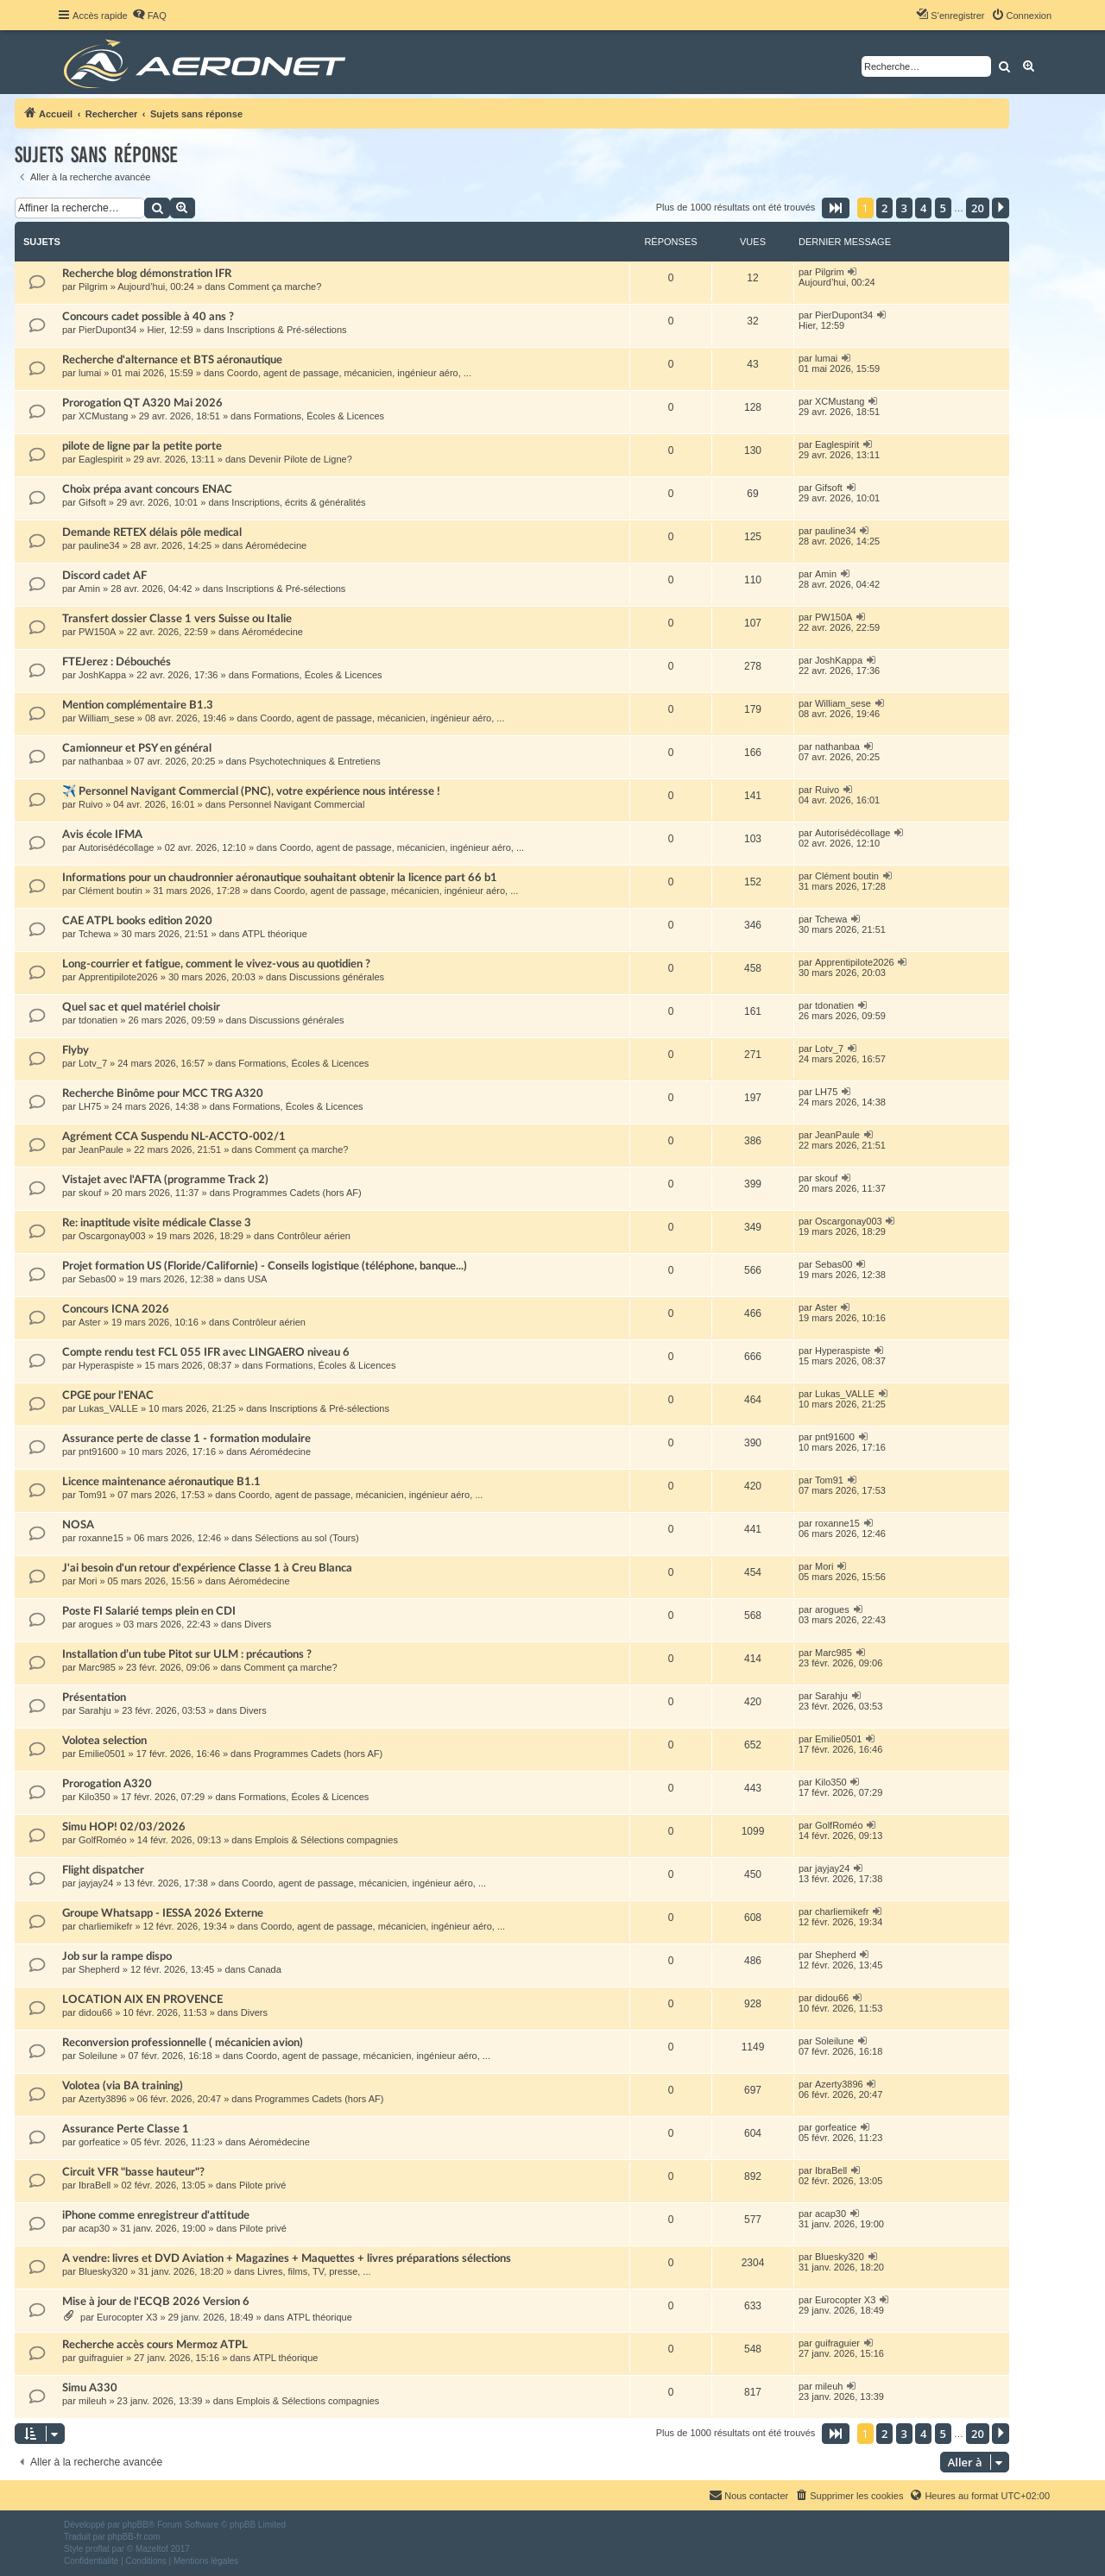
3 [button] (904, 208)
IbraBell (94, 2185)
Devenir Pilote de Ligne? (300, 459)
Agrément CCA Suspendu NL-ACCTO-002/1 (174, 1137)
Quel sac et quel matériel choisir (141, 1007)
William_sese (107, 718)
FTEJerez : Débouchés (116, 662)
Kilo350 (94, 1797)
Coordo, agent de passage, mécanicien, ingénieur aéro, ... (349, 373)
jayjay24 (96, 1883)
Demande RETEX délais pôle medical (152, 532)
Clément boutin (110, 890)
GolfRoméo (103, 1840)
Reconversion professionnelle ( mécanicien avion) (182, 2043)
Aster (90, 1322)
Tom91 (93, 1495)
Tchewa (94, 934)
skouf (90, 1192)
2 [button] (884, 208)
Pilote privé (262, 2185)
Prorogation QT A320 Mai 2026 (142, 403)
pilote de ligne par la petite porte (142, 446)
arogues (96, 1624)
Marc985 (97, 1667)
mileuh (92, 2401)
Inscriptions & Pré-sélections (287, 329)
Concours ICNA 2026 (115, 1309)
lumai (90, 373)
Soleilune (98, 2055)
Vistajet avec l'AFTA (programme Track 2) (165, 1180)
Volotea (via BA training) (122, 2086)
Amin (89, 588)
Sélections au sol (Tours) (306, 1538)
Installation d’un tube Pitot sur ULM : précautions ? (187, 1654)
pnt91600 (98, 1451)
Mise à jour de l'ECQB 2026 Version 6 (155, 2302)
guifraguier (101, 2357)
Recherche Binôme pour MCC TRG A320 (162, 1093)
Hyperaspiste (106, 1365)
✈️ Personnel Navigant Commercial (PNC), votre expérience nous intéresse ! (251, 791)
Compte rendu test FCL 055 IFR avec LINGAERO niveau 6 (206, 1352)
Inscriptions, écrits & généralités (298, 502)
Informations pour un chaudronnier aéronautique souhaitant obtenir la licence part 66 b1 (279, 878)
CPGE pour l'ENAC (108, 1395)
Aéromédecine (275, 545)
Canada (264, 1969)
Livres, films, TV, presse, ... (313, 2271)
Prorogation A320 (107, 1784)
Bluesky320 (103, 2271)
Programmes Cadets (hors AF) (297, 1192)
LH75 (90, 1106)
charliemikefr (105, 1926)
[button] (835, 208)
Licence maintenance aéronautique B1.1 (161, 1482)
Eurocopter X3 (127, 2317)
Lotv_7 (93, 1063)
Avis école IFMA (102, 834)
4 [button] (923, 208)
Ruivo (91, 804)
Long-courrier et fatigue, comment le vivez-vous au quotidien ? (216, 964)
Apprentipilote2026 (118, 977)
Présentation (94, 1697)
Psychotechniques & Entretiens (315, 761)
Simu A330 (89, 2388)
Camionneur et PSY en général (137, 748)
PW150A (97, 632)
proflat (97, 2549)
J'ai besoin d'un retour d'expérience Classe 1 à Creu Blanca (207, 1568)
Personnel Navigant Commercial (297, 804)
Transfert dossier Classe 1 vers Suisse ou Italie (177, 619)
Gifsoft (92, 502)
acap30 (94, 2228)
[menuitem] (149, 15)
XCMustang (103, 416)
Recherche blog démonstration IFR (146, 274)
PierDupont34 (107, 329)
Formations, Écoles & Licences (319, 416)
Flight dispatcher (103, 1870)
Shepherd (99, 1969)
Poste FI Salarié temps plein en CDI (149, 1611)
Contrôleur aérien (313, 1236)
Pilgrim (93, 286)
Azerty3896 (103, 2099)
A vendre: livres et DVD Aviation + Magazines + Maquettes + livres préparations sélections (286, 2258)
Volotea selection (104, 1741)
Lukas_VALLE (108, 1408)
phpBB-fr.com (134, 2536)
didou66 (95, 2012)
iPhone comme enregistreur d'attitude (155, 2215)
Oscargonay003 (112, 1236)
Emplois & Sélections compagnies (326, 1840)
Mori (88, 1581)
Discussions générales (336, 977)
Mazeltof (152, 2549)
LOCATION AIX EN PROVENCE (142, 1999)
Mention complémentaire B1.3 (137, 705)
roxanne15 (101, 1538)
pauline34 (99, 545)
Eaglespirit (101, 459)
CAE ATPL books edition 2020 (137, 921)
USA (258, 1279)
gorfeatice (99, 2142)
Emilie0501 (102, 1753)
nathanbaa (101, 761)
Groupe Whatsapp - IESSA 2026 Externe (162, 1913)
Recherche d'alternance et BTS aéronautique (172, 360)
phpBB (135, 2524)
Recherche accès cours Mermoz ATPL (155, 2345)
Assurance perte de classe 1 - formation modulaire (186, 1439)
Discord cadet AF (104, 576)
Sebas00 (97, 1279)
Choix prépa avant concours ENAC (147, 489)
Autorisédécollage (116, 847)
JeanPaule (101, 1149)
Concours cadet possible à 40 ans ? (148, 317)
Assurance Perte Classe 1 (125, 2129)
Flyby (75, 1050)
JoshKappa (102, 675)
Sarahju (95, 1710)
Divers (257, 1624)
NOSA (78, 1525)
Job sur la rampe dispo (117, 1956)
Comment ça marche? (274, 286)
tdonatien (98, 1020)
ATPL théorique (275, 934)
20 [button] (977, 208)
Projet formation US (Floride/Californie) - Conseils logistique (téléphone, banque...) (264, 1266)
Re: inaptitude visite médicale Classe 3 (156, 1223)
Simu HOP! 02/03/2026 (124, 1827)
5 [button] (943, 208)
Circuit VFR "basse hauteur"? (133, 2172)
